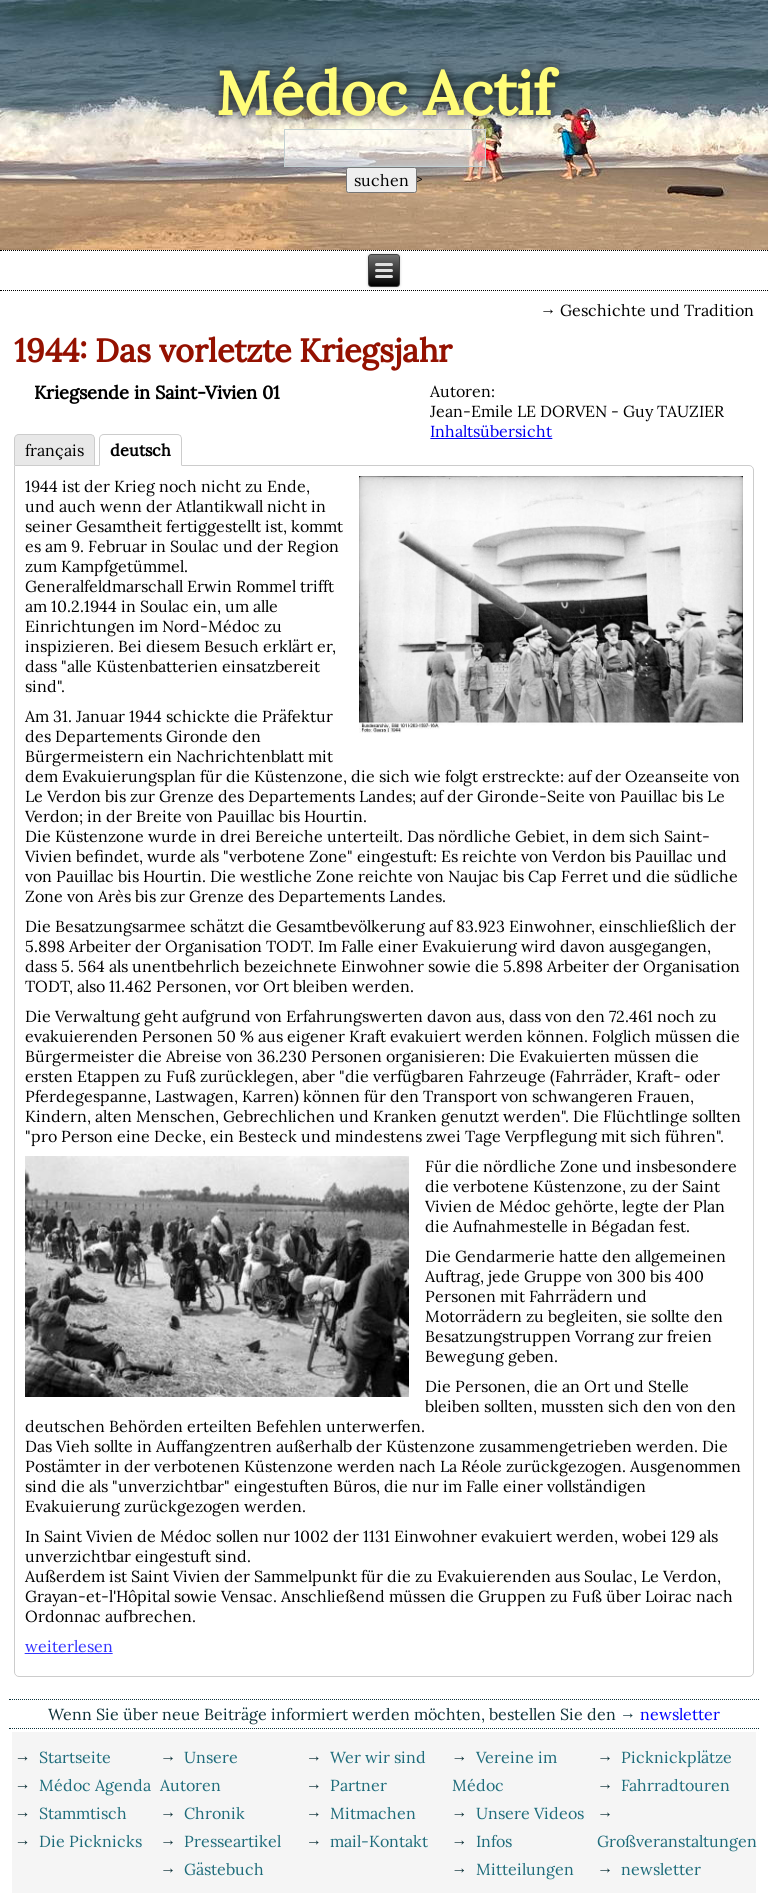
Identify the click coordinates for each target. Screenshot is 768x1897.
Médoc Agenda (95, 1785)
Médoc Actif (384, 93)
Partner (358, 1785)
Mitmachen (373, 1813)
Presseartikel (232, 1841)
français (54, 450)
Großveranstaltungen (677, 1841)
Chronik (214, 1813)
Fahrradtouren (675, 1785)
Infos (494, 1841)
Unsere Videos (530, 1813)
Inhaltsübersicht (491, 431)
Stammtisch (83, 1813)
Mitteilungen (525, 1869)
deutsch (140, 450)
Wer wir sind (378, 1757)
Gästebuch (224, 1869)
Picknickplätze (676, 1757)
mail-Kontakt (379, 1841)
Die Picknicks (90, 1841)
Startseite (75, 1757)
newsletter (661, 1869)
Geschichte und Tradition (657, 310)
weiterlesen (69, 1646)
